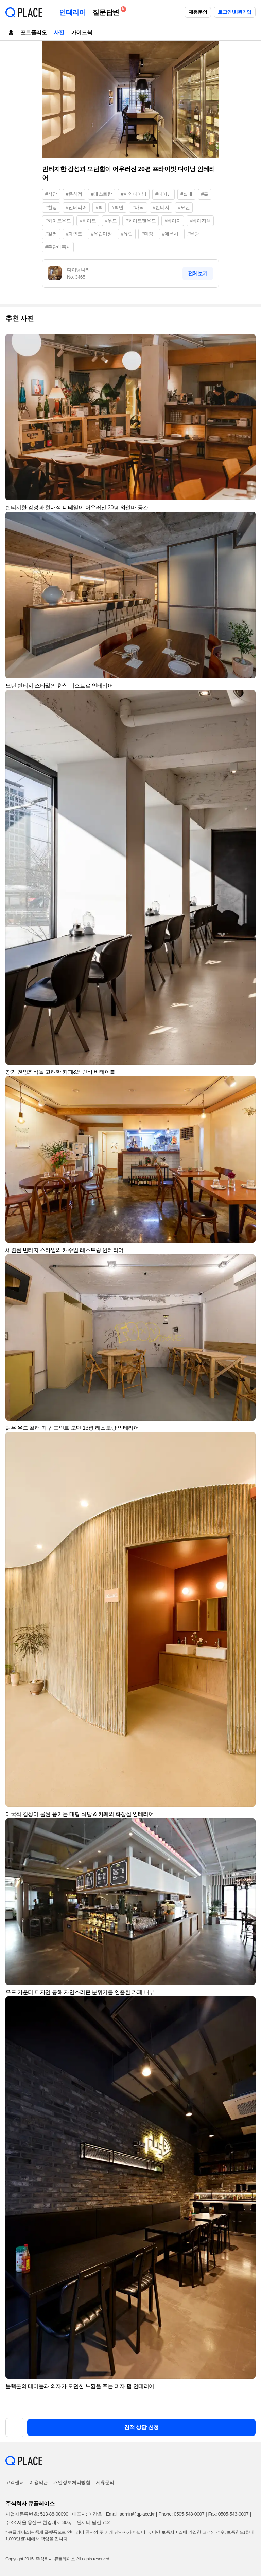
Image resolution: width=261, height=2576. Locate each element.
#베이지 (172, 220)
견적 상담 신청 (141, 2427)
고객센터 (14, 2482)
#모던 (184, 207)
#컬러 (51, 234)
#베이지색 (200, 220)
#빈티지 (161, 207)
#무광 (193, 234)
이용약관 (38, 2482)
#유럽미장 (101, 234)
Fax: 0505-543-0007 (228, 2514)
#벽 (99, 207)
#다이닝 (163, 194)
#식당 (51, 194)
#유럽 (127, 234)
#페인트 (74, 234)
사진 (59, 32)
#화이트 (88, 220)
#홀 (204, 194)
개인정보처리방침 (71, 2482)
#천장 (51, 207)
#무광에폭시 (58, 247)
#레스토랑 (101, 194)
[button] (247, 342)
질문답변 (107, 11)
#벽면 (117, 207)
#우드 (111, 220)
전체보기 (198, 273)
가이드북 (81, 32)
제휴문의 (198, 12)
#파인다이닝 (133, 194)
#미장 (147, 234)
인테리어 (72, 12)
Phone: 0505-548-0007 (181, 2514)
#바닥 (138, 207)
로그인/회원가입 (234, 12)
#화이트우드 (58, 220)
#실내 (186, 194)
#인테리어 (76, 207)
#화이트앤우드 (140, 220)
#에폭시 (170, 234)
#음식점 (74, 194)
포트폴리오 (33, 32)
